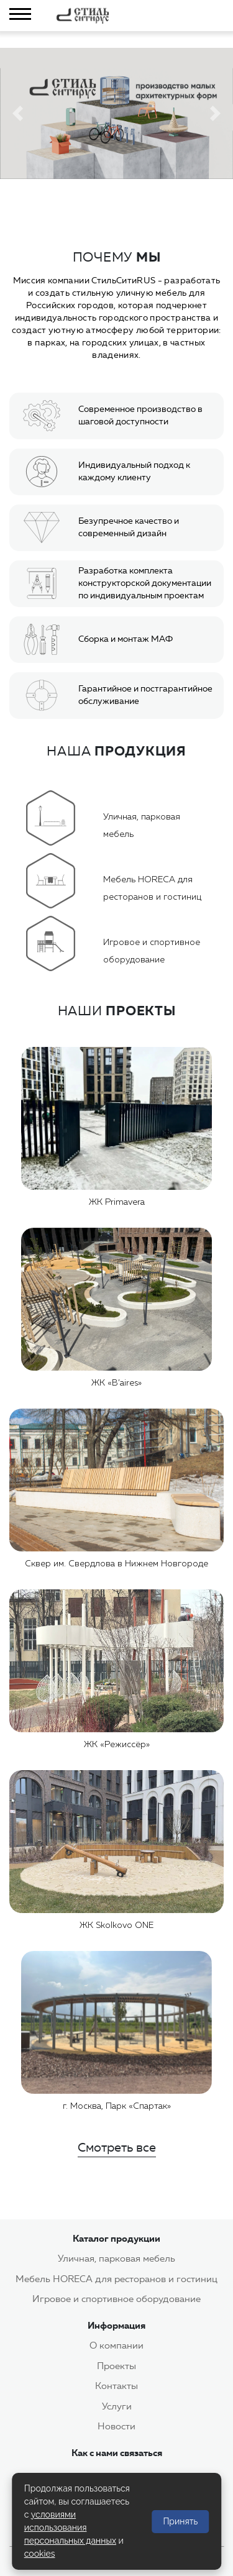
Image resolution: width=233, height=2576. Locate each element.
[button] (17, 113)
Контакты (116, 2385)
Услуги (117, 2406)
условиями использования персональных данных (70, 2528)
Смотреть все (117, 2147)
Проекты (116, 2366)
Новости (116, 2426)
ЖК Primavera (117, 1202)
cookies (39, 2554)
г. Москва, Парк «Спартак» (117, 2106)
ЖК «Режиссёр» (117, 1744)
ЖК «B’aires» (116, 1383)
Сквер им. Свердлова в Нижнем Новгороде (116, 1564)
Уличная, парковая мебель (116, 2258)
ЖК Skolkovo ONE (116, 1925)
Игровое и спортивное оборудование (116, 2298)
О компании (116, 2345)
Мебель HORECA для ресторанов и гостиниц (116, 2279)
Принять (180, 2521)
